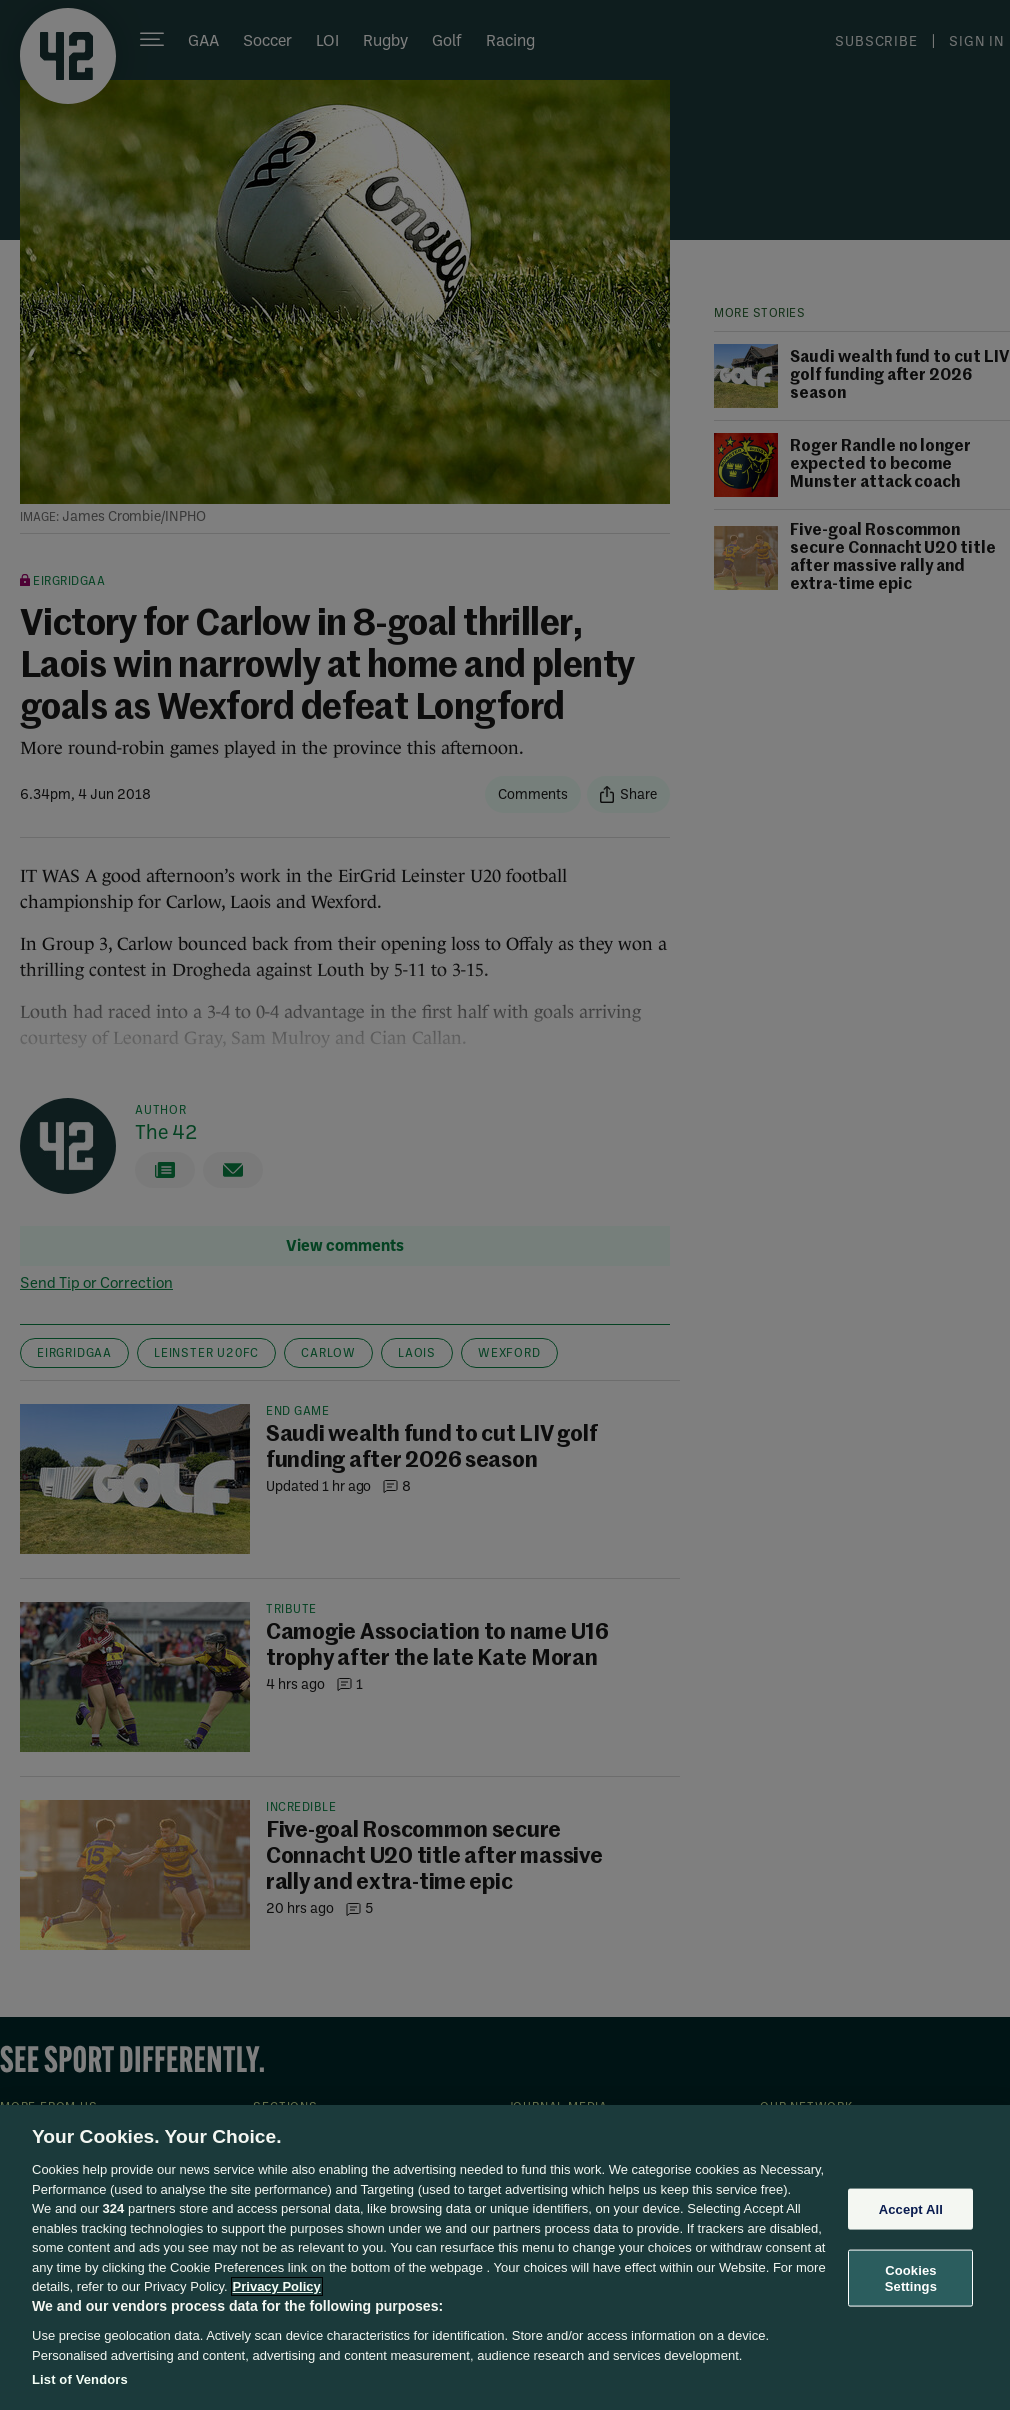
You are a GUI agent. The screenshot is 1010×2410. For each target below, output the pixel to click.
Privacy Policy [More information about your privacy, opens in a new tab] (277, 2286)
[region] (505, 2257)
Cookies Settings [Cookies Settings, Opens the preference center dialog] (911, 2278)
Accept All (911, 2208)
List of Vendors (80, 2379)
